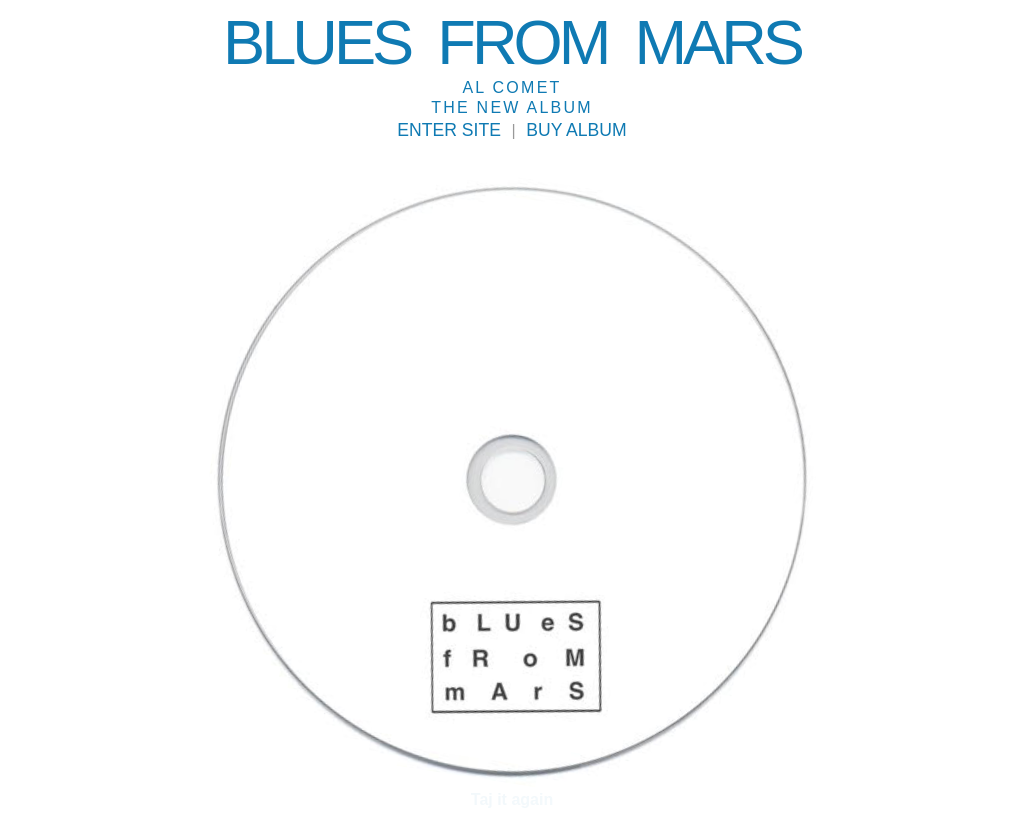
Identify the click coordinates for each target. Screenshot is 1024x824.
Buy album (576, 131)
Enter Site (449, 131)
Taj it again (512, 800)
